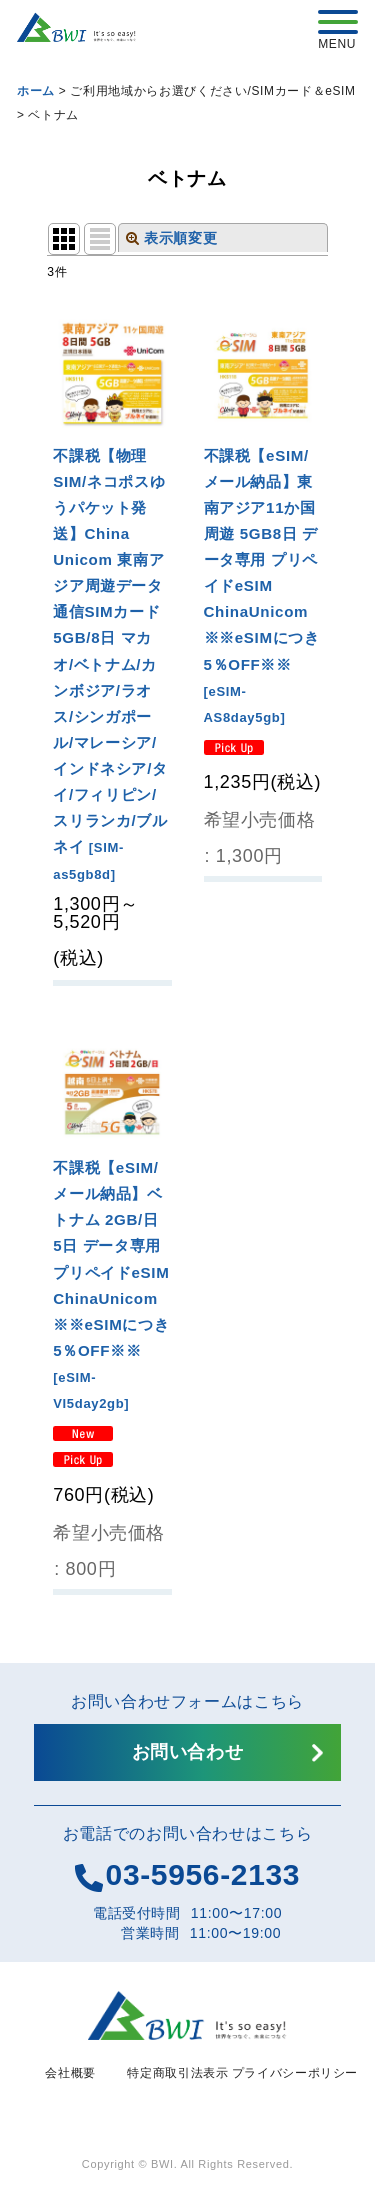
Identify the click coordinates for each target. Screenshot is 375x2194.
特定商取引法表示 (177, 2073)
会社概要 (70, 2073)
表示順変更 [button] (172, 238)
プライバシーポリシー (295, 2073)
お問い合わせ (188, 1752)
